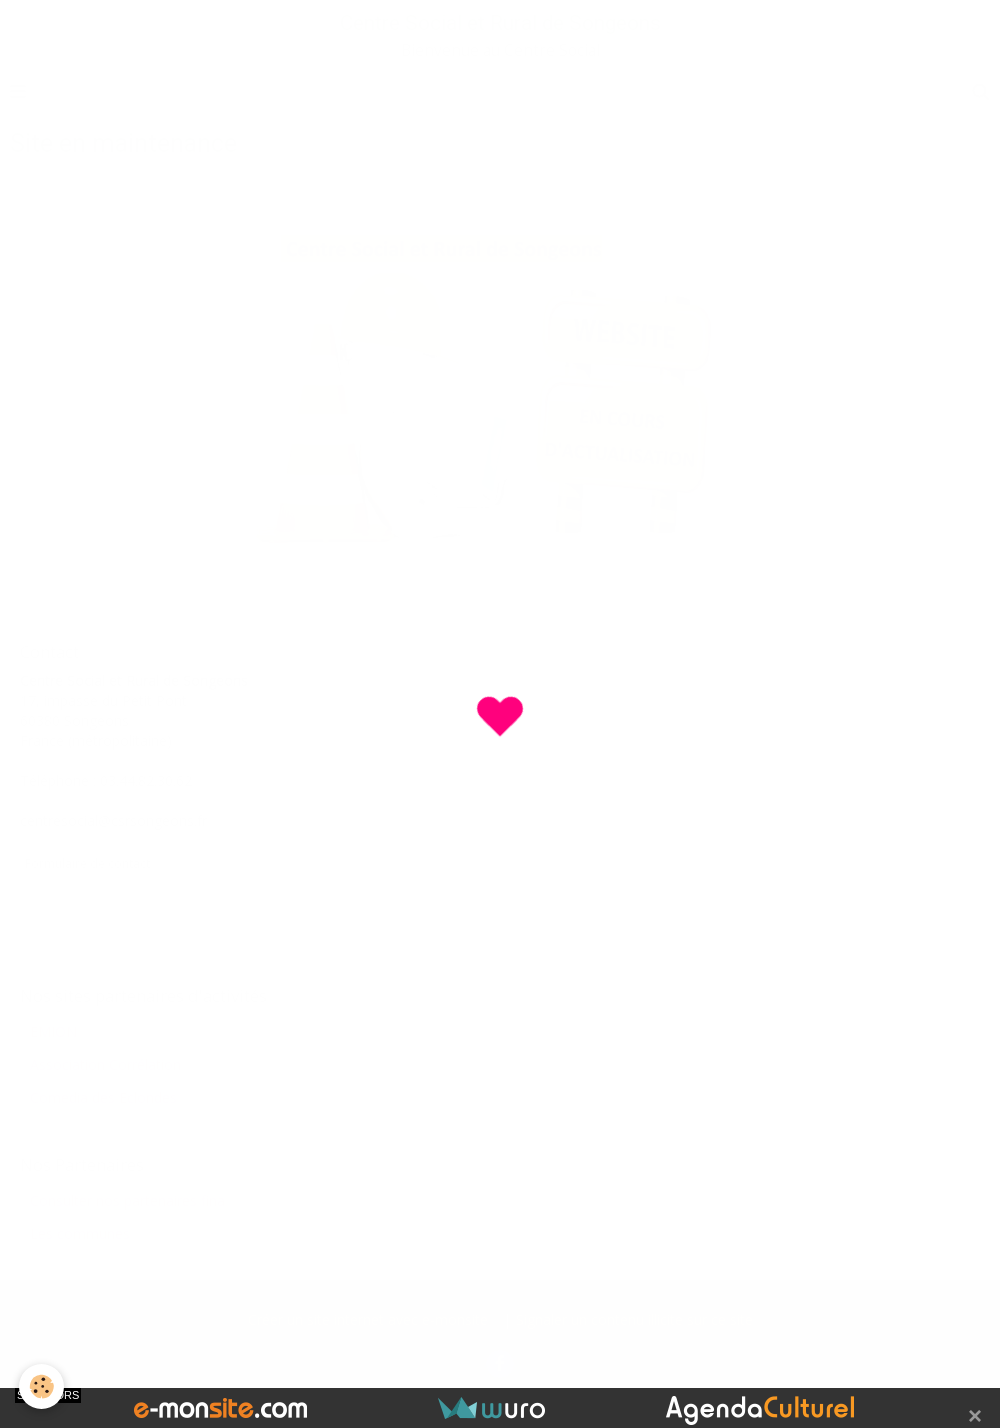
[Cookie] (42, 1386)
